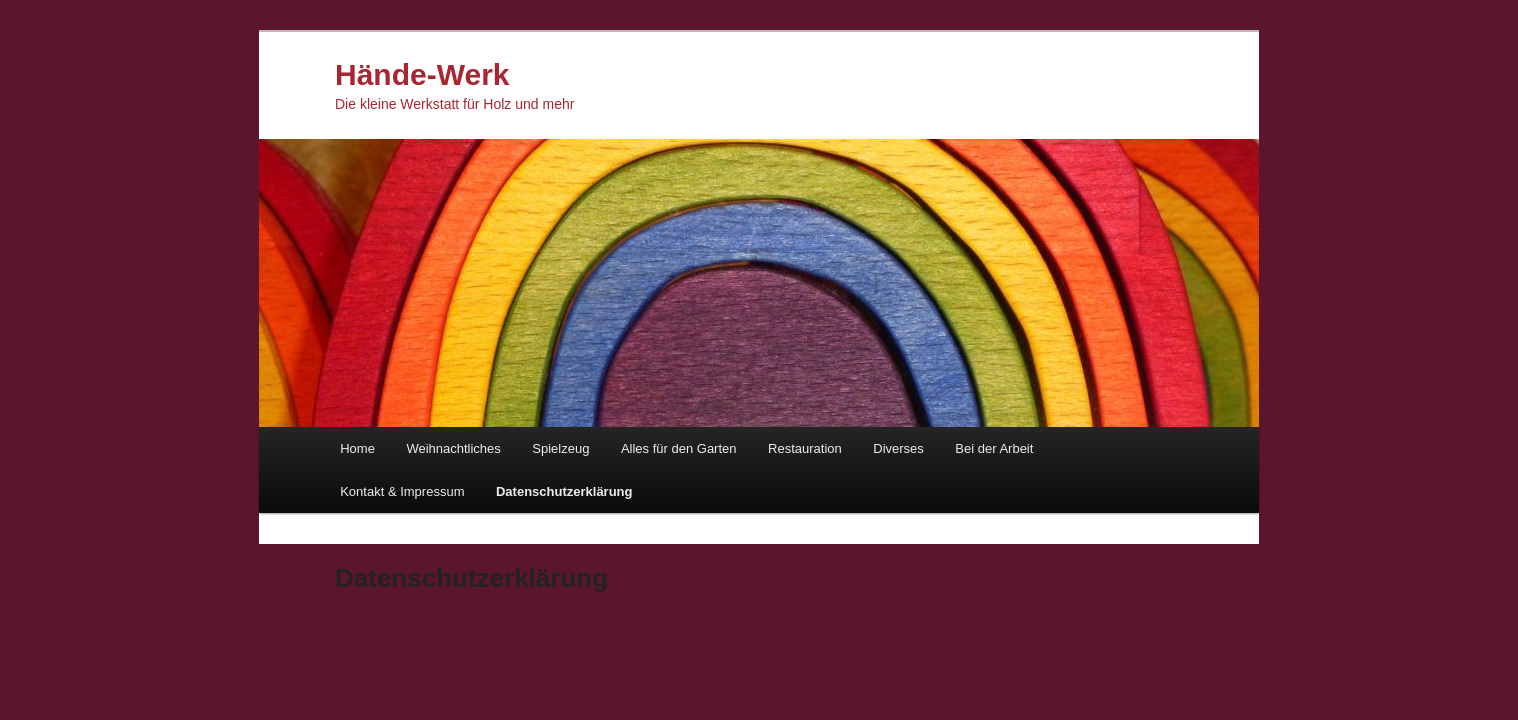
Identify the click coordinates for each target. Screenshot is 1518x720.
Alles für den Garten (679, 448)
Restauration (805, 448)
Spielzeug (560, 448)
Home (357, 448)
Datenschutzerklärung (564, 491)
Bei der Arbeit (994, 448)
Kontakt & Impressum (402, 491)
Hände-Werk (422, 74)
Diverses (898, 448)
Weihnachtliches (453, 448)
